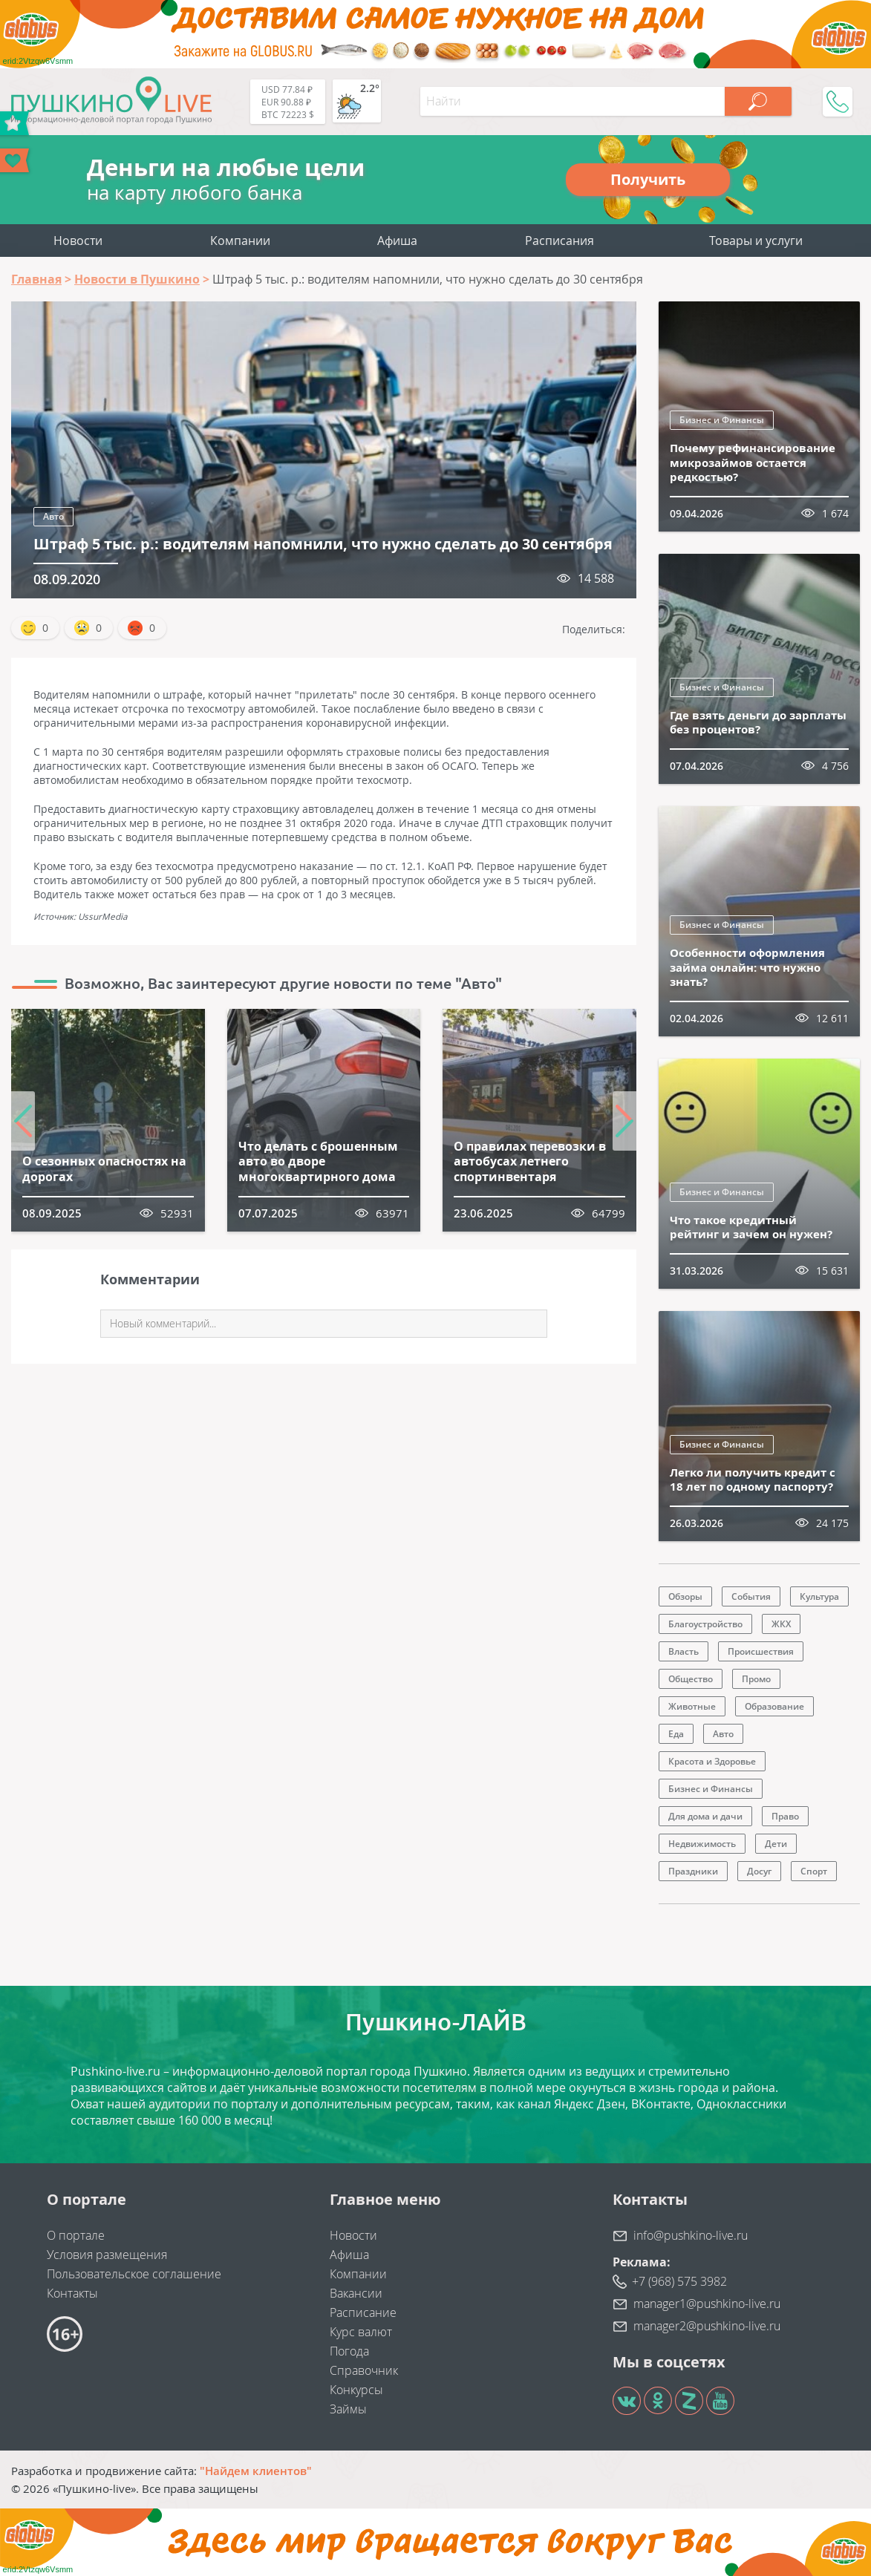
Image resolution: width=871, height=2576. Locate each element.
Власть (683, 1651)
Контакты (72, 2293)
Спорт (813, 1871)
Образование (774, 1706)
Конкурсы (356, 2390)
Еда (676, 1733)
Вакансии (356, 2293)
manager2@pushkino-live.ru (706, 2326)
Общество (690, 1679)
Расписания (559, 240)
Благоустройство (705, 1624)
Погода (349, 2351)
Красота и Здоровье (712, 1761)
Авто (53, 516)
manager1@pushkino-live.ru (706, 2303)
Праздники (693, 1871)
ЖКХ (781, 1624)
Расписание (363, 2312)
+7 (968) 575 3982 (679, 2281)
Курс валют (361, 2332)
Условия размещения (107, 2254)
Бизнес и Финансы (721, 419)
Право (785, 1816)
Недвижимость (702, 1843)
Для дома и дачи (705, 1816)
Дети (776, 1843)
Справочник (364, 2370)
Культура (819, 1596)
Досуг (759, 1871)
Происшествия (761, 1651)
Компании (240, 240)
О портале (76, 2235)
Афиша (397, 240)
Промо (756, 1679)
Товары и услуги (756, 240)
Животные (692, 1706)
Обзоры (685, 1596)
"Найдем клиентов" (256, 2470)
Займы (348, 2409)
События (751, 1596)
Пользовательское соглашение (134, 2274)
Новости (77, 240)
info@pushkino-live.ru (690, 2235)
